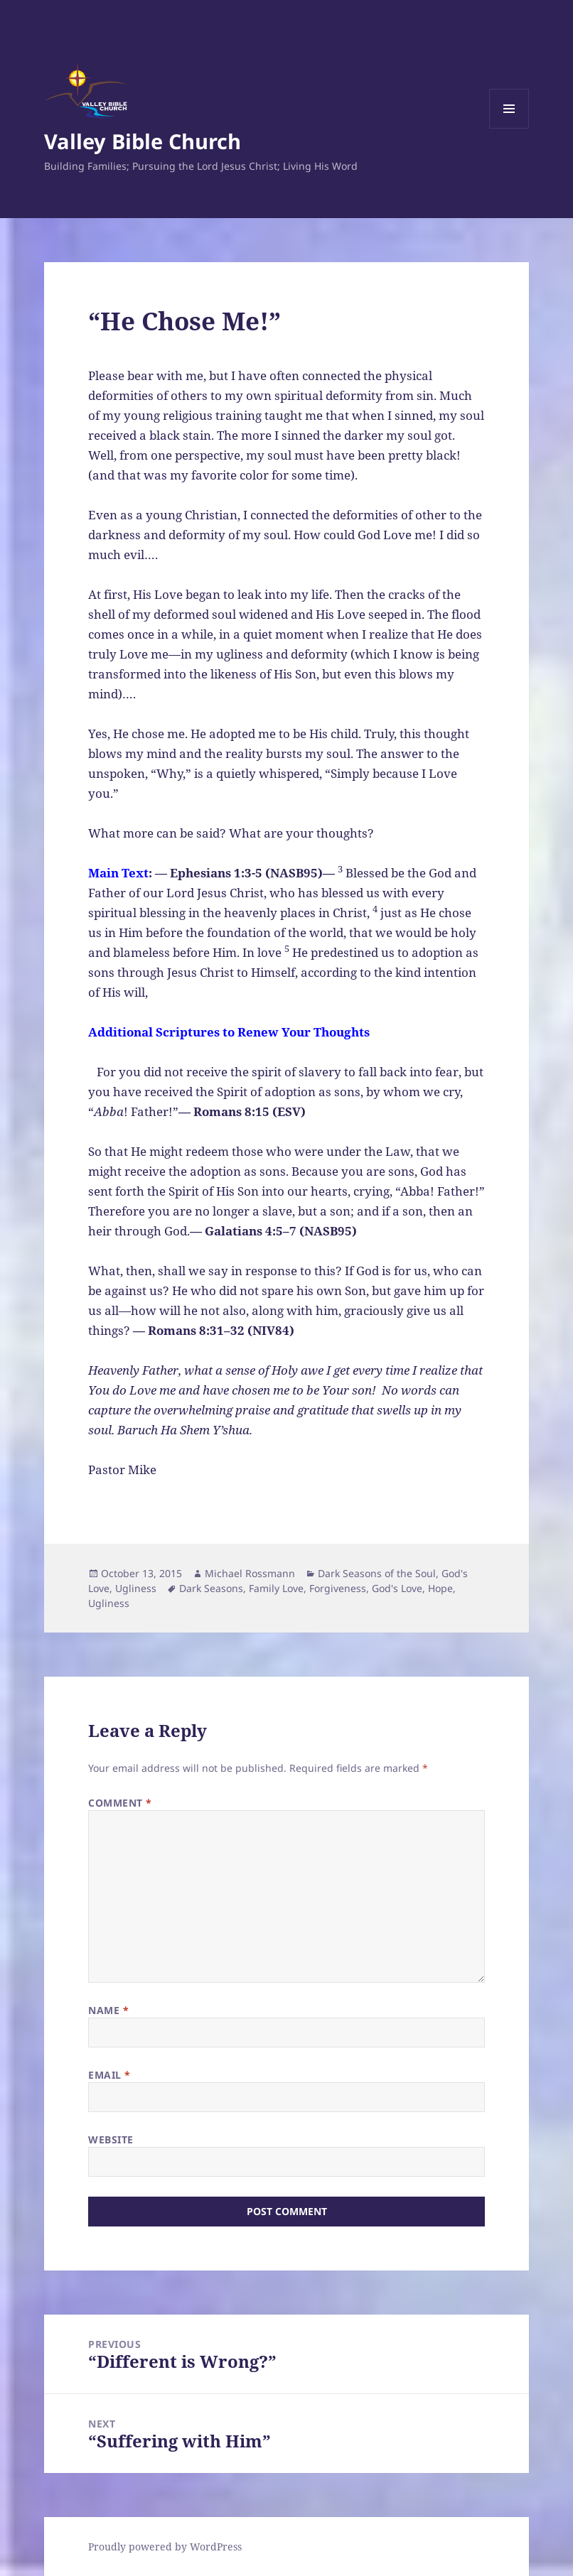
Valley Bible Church (142, 141)
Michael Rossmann (250, 1573)
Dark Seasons (211, 1588)
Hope (440, 1588)
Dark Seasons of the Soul (377, 1573)
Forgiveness (337, 1588)
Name (108, 2010)
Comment (120, 1802)
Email (109, 2075)
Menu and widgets (509, 128)
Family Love (276, 1588)
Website (111, 2139)
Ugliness (135, 1588)
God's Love (397, 1588)
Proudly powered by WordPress (165, 2546)
